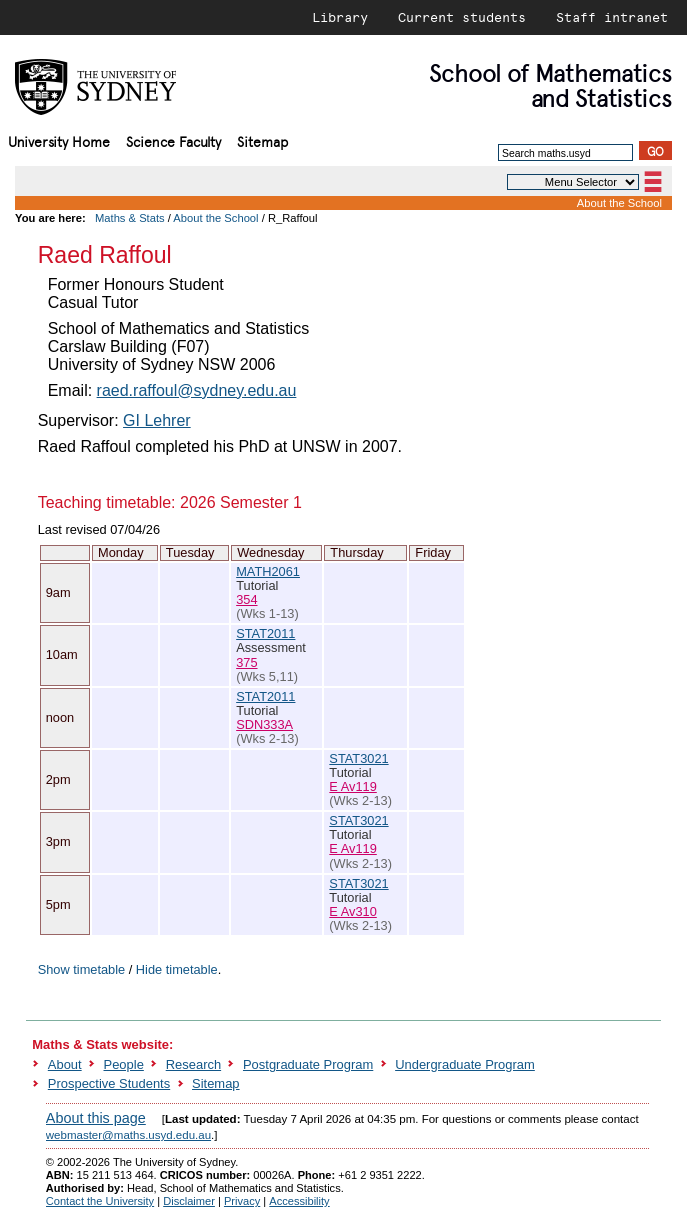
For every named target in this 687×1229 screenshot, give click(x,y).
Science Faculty (173, 140)
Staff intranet (612, 17)
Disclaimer (189, 1201)
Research (193, 1064)
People (124, 1064)
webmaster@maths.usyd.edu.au (128, 1135)
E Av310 (352, 911)
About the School (619, 203)
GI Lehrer (157, 420)
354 (246, 599)
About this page (96, 1118)
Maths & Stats (130, 218)
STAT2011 (265, 633)
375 (246, 662)
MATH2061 (268, 571)
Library (340, 17)
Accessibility (299, 1201)
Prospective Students (109, 1083)
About (65, 1064)
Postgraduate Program (308, 1064)
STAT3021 (358, 758)
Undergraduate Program (465, 1064)
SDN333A (264, 724)
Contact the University (100, 1201)
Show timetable (82, 969)
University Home (59, 140)
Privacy (242, 1201)
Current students (462, 17)
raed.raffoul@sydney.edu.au (197, 390)
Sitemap (262, 140)
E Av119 (352, 786)
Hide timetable (177, 969)
